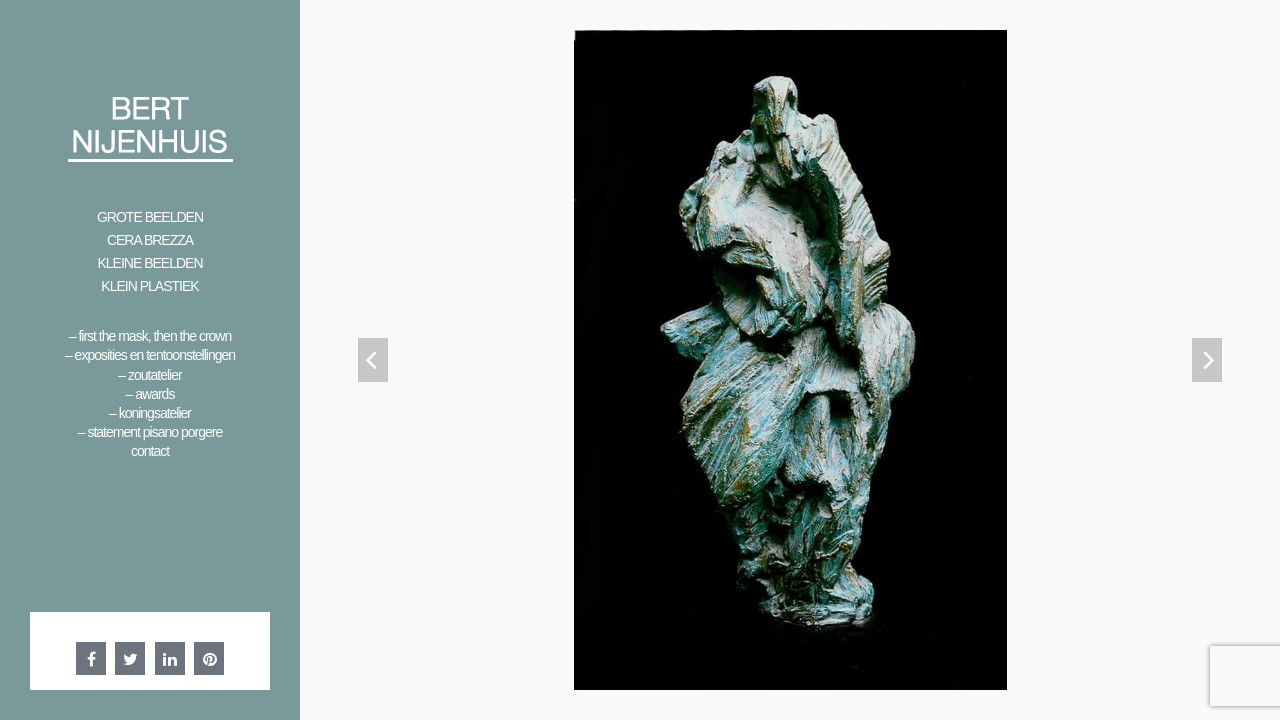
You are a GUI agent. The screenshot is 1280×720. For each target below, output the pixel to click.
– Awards (150, 394)
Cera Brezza (150, 240)
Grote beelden (150, 217)
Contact (150, 451)
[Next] (1207, 360)
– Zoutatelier (149, 375)
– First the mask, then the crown (150, 336)
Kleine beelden (149, 263)
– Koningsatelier (150, 413)
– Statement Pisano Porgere (150, 432)
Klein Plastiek (149, 286)
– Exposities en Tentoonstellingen (150, 355)
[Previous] (373, 360)
